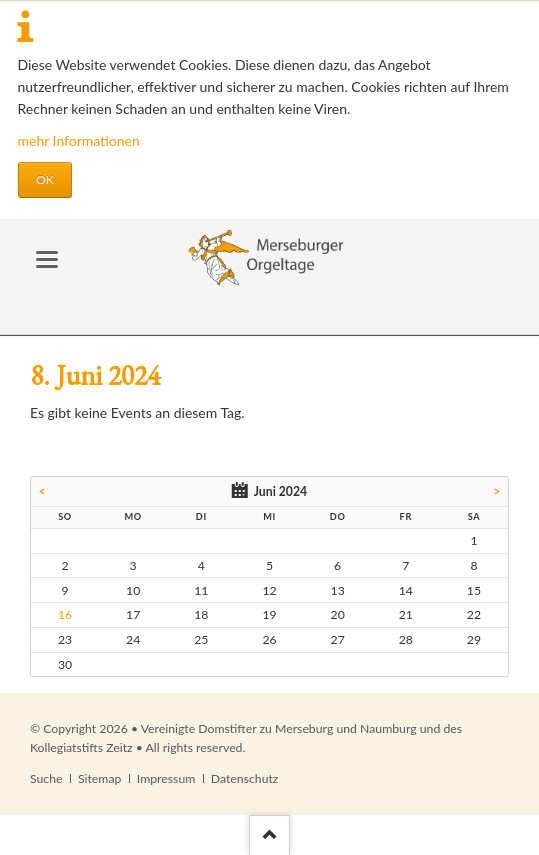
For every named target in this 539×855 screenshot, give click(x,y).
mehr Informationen (79, 140)
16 (65, 614)
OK (45, 179)
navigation (47, 259)
